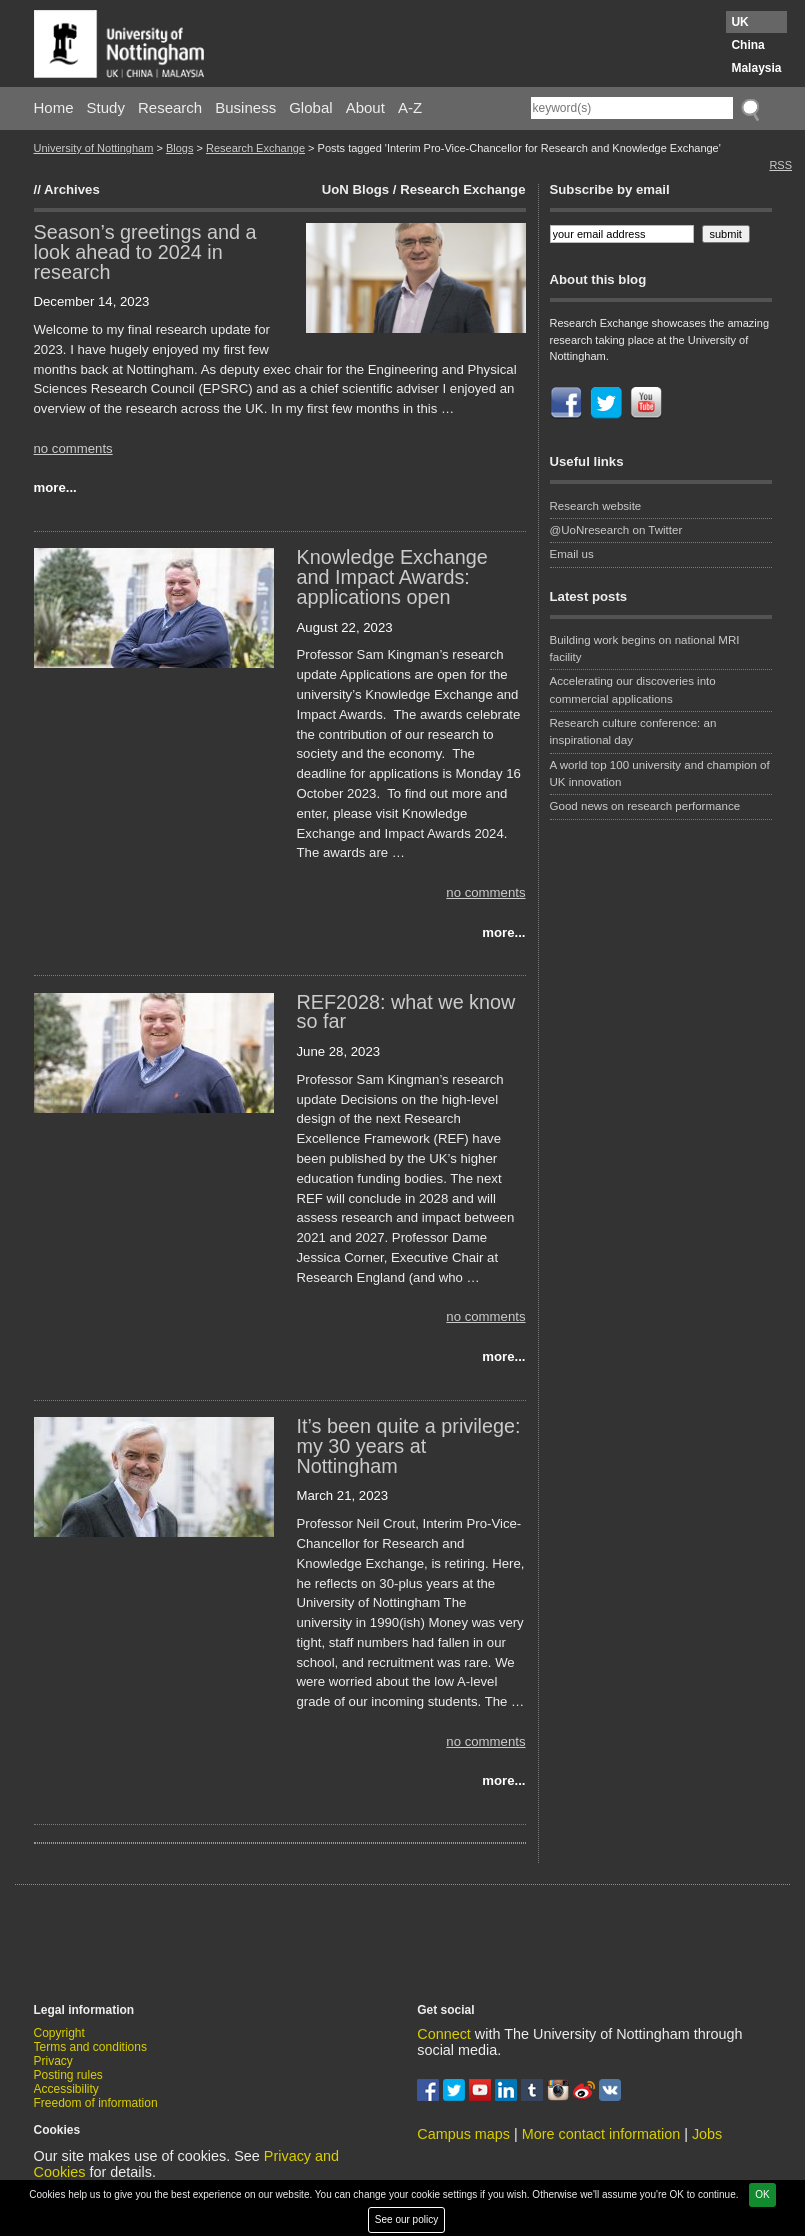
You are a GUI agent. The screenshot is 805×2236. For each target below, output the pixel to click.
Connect (444, 2034)
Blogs (180, 148)
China (747, 45)
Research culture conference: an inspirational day (633, 731)
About (365, 107)
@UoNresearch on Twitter (616, 530)
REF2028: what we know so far (406, 1012)
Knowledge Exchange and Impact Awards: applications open (392, 577)
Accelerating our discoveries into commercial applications (633, 689)
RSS (780, 165)
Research (170, 107)
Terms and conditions (90, 2047)
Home (54, 107)
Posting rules (68, 2075)
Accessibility (66, 2089)
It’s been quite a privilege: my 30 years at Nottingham (409, 1446)
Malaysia (756, 68)
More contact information (601, 2134)
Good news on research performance (647, 806)
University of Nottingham (94, 148)
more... (55, 487)
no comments (73, 448)
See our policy (406, 2219)
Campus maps (463, 2134)
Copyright (59, 2033)
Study (106, 107)
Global (310, 107)
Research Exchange (255, 148)
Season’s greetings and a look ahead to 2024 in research (145, 252)
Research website (596, 506)
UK (739, 22)
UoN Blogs (355, 189)
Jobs (707, 2134)
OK (762, 2194)
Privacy (53, 2061)
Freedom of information (96, 2103)
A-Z (410, 107)
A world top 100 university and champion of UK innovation (660, 773)
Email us (572, 554)
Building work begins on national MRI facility (645, 648)
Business (245, 107)
